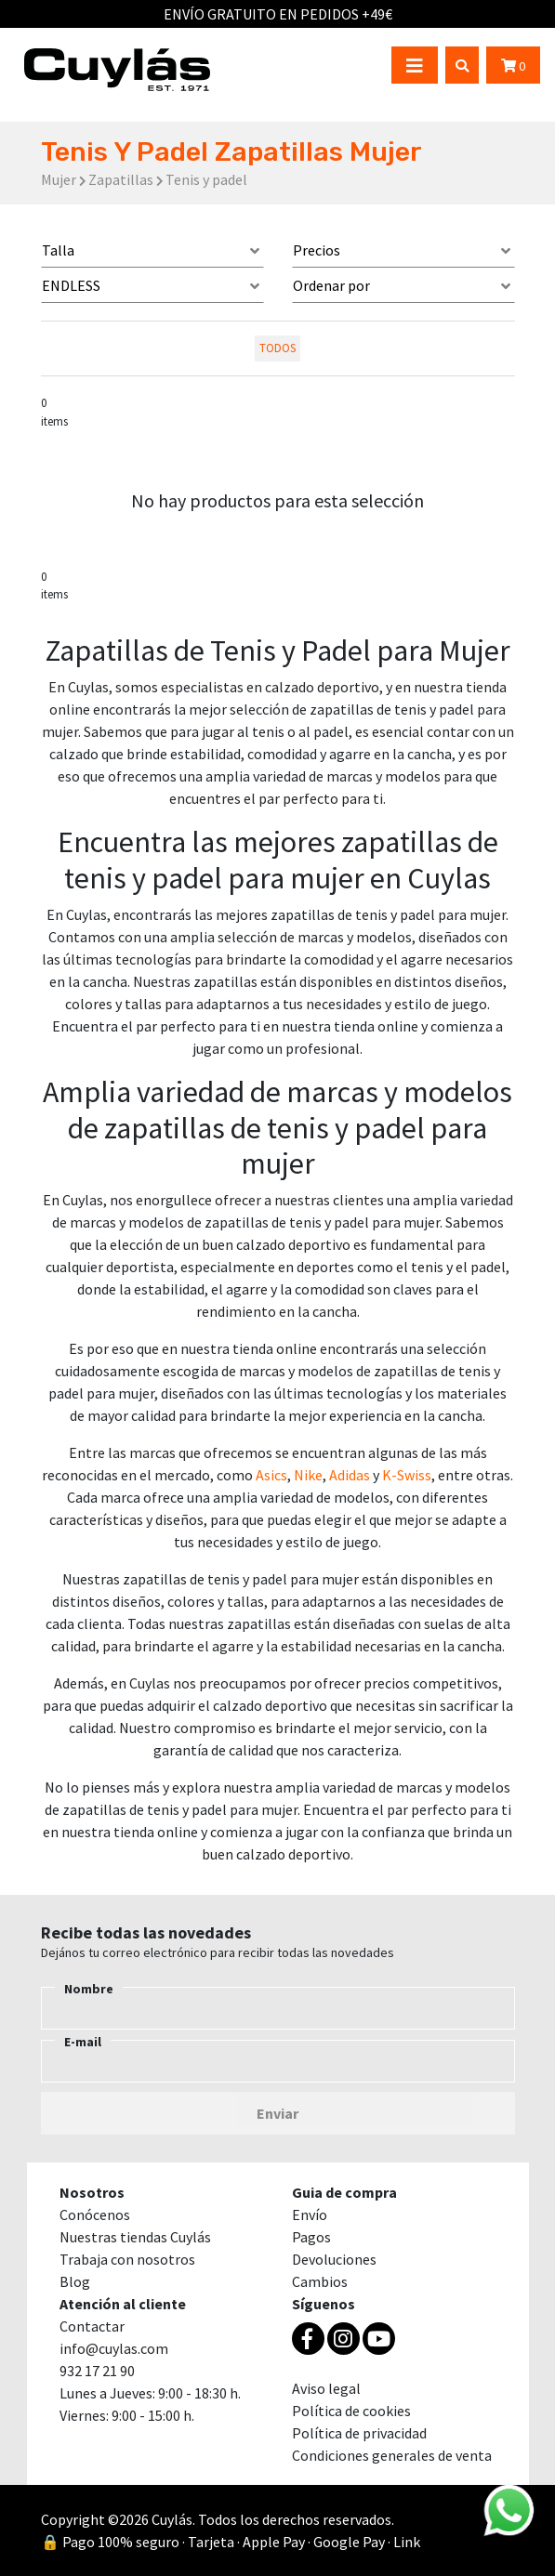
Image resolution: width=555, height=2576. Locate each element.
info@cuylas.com (113, 2348)
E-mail (82, 2041)
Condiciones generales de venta (392, 2455)
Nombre (88, 1988)
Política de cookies (351, 2410)
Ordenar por (331, 285)
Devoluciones (334, 2259)
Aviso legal (326, 2388)
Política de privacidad (359, 2433)
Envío (309, 2214)
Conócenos (94, 2214)
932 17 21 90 (97, 2370)
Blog (74, 2281)
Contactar (92, 2326)
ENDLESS (71, 285)
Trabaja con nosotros (127, 2259)
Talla (58, 250)
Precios (316, 250)
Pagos (311, 2237)
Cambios (320, 2281)
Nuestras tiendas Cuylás (135, 2237)
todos (277, 347)
